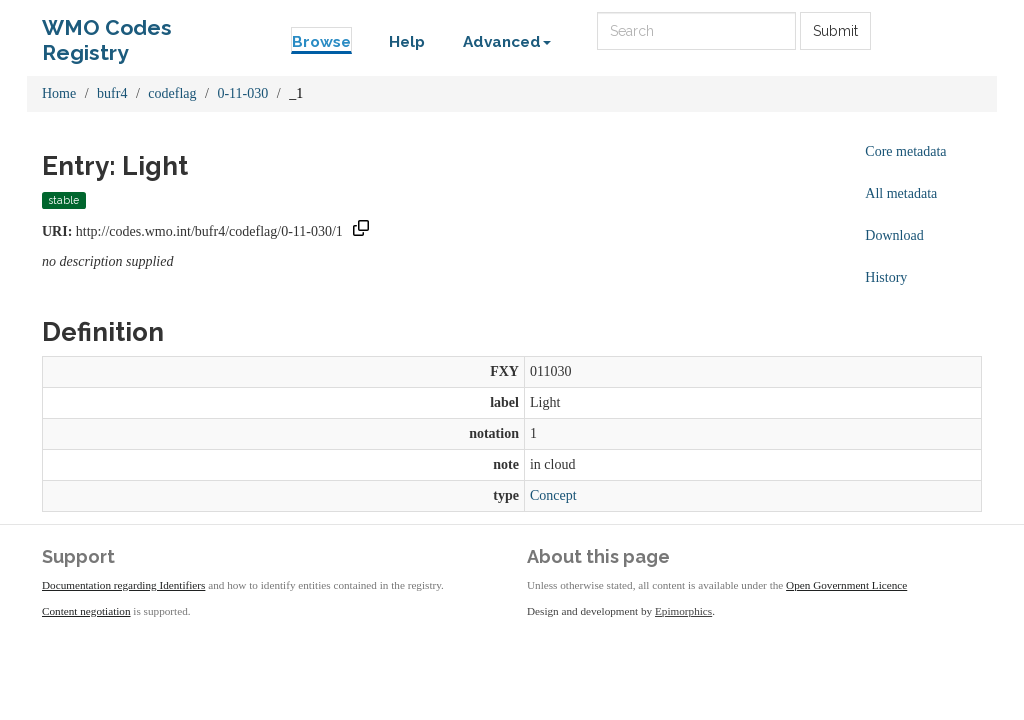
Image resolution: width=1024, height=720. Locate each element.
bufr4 (112, 93)
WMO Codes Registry (107, 32)
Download (894, 235)
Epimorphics (683, 611)
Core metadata (905, 151)
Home (59, 93)
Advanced (507, 42)
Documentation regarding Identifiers (123, 585)
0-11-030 (242, 93)
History (886, 277)
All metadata (901, 193)
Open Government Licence (846, 585)
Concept (553, 495)
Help (407, 42)
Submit (835, 31)
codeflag (172, 93)
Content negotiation (86, 611)
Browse (321, 42)
